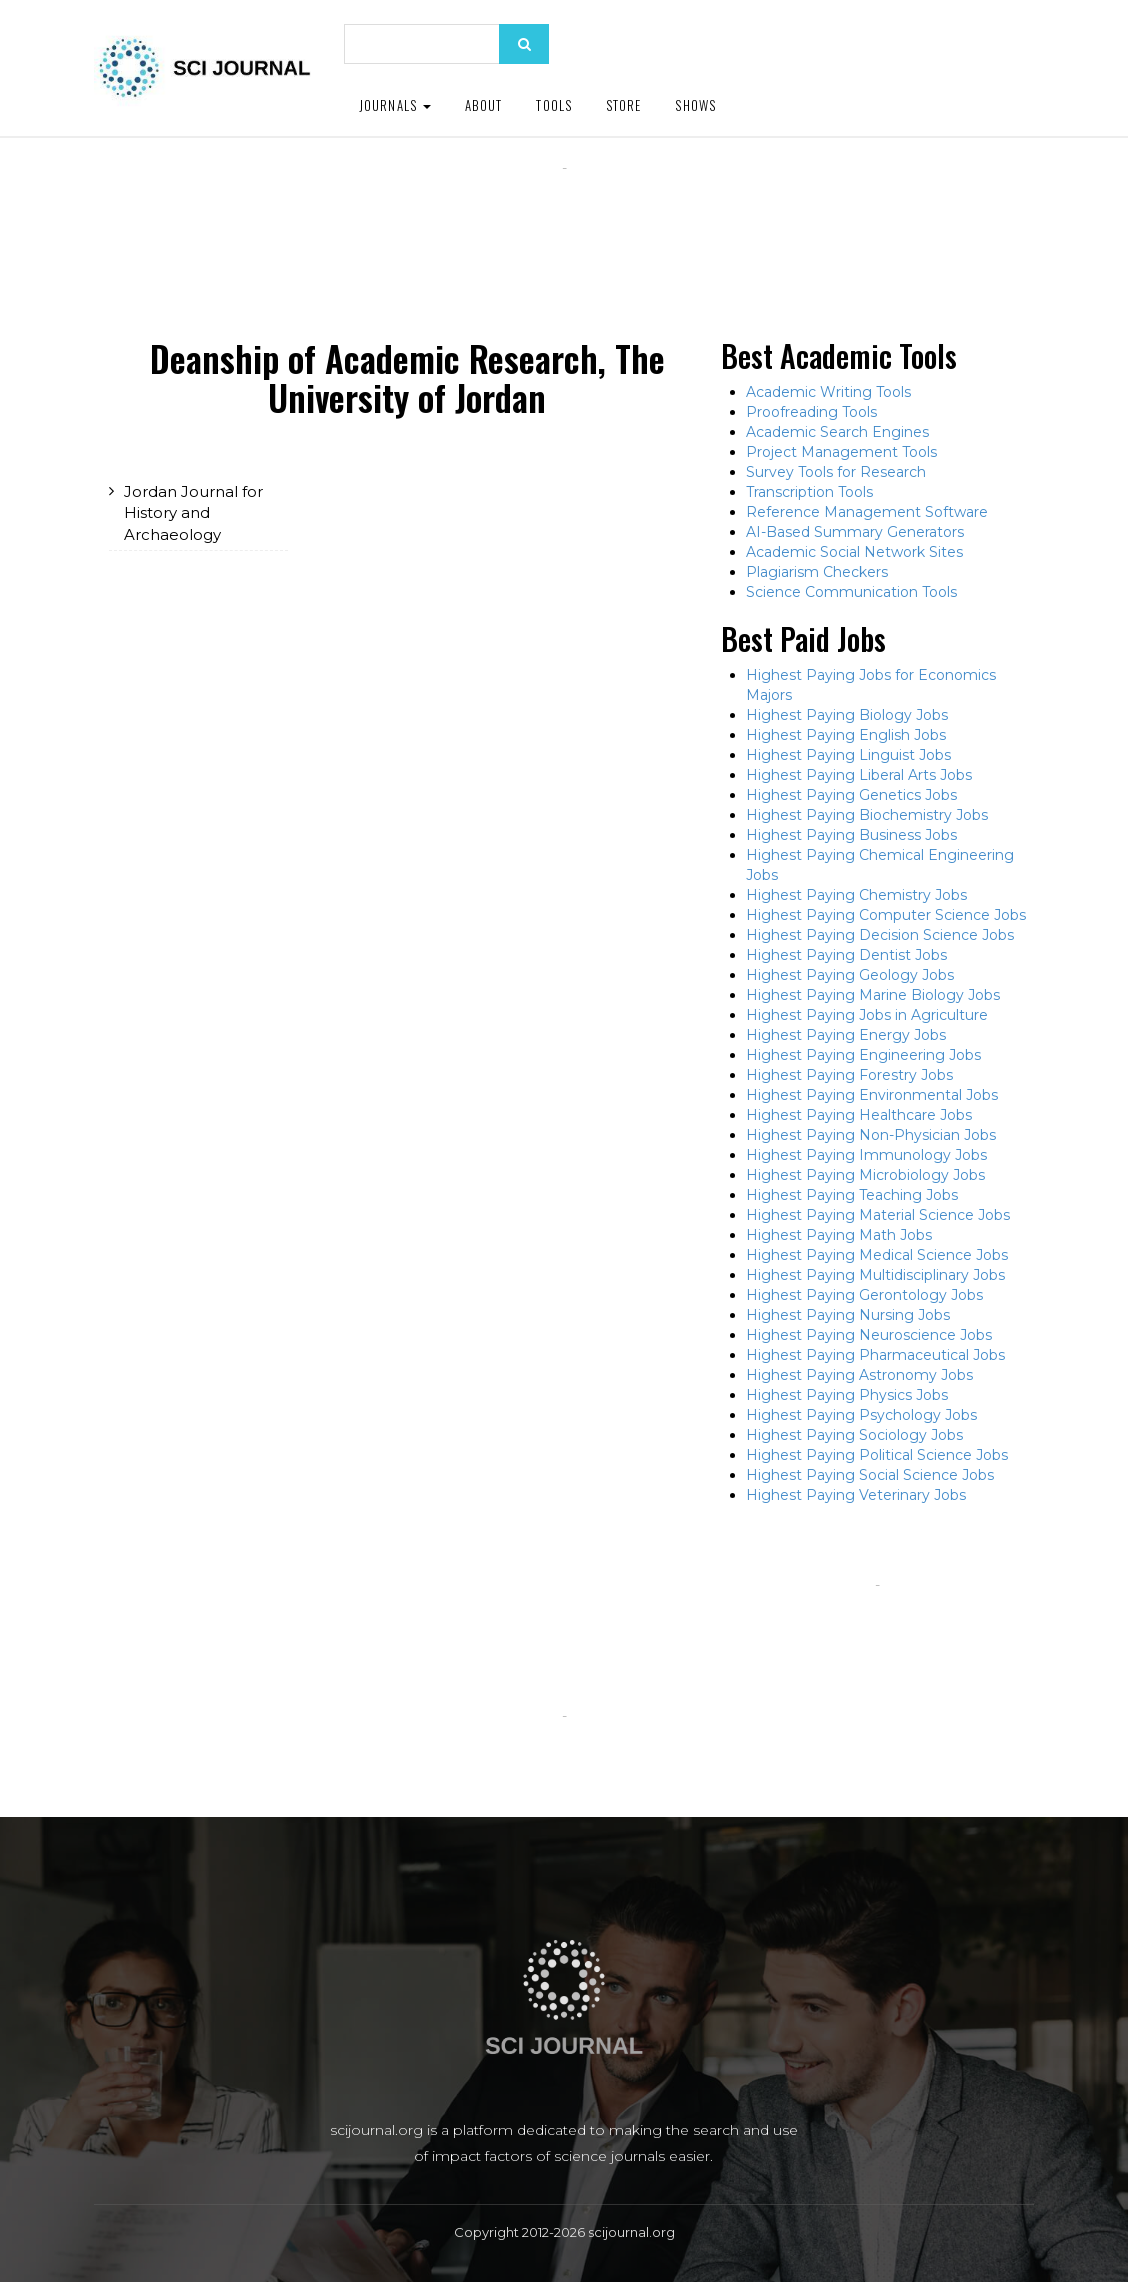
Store (624, 105)
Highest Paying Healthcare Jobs (859, 1115)
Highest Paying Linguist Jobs (848, 755)
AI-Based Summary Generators (855, 532)
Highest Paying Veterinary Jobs (856, 1495)
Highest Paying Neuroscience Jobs (869, 1335)
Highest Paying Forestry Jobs (849, 1075)
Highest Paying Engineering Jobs (863, 1055)
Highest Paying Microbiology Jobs (865, 1175)
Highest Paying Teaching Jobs (852, 1195)
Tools (554, 105)
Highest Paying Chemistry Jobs (856, 895)
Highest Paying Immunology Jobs (866, 1155)
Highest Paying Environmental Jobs (872, 1095)
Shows (695, 105)
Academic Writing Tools (828, 392)
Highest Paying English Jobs (846, 735)
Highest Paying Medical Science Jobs (877, 1255)
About (484, 105)
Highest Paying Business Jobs (851, 835)
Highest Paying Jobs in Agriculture (867, 1015)
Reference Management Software (867, 512)
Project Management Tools (841, 452)
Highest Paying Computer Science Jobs (886, 915)
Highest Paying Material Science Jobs (878, 1215)
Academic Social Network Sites (854, 552)
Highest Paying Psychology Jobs (861, 1415)
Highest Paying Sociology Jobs (854, 1435)
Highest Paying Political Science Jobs (877, 1455)
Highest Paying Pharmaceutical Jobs (875, 1355)
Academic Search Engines (837, 432)
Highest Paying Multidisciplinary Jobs (875, 1275)
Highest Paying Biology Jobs (847, 715)
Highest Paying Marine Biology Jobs (873, 995)
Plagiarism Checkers (817, 572)
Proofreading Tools (811, 412)
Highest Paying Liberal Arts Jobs (859, 775)
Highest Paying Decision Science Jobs (880, 935)
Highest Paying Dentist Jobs (846, 955)
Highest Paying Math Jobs (839, 1235)
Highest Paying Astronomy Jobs (859, 1375)
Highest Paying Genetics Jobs (851, 795)
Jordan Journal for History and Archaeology (193, 513)
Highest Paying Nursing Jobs (848, 1315)
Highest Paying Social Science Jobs (870, 1475)
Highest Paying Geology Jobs (850, 975)
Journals (395, 105)
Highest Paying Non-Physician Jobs (871, 1135)
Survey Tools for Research (836, 472)
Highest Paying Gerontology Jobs (864, 1295)
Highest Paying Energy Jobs (846, 1035)
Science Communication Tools (851, 592)
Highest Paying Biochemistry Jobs (867, 815)
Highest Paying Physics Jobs (847, 1395)
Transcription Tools (809, 492)
